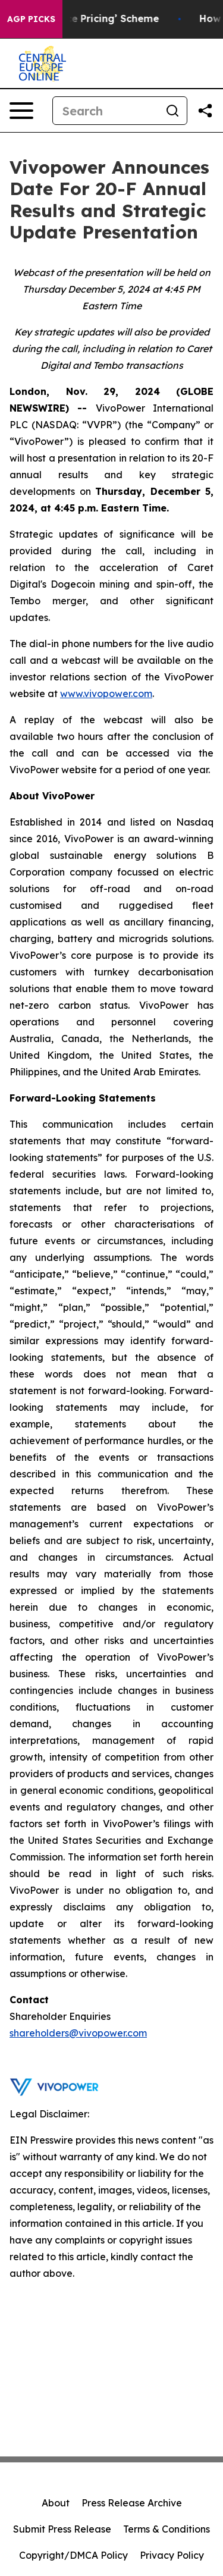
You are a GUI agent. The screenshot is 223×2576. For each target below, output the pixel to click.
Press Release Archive (131, 2503)
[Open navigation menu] (21, 111)
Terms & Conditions (166, 2529)
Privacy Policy (172, 2555)
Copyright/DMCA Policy (73, 2555)
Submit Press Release (62, 2529)
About (56, 2503)
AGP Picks (31, 19)
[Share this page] (205, 111)
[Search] (105, 110)
